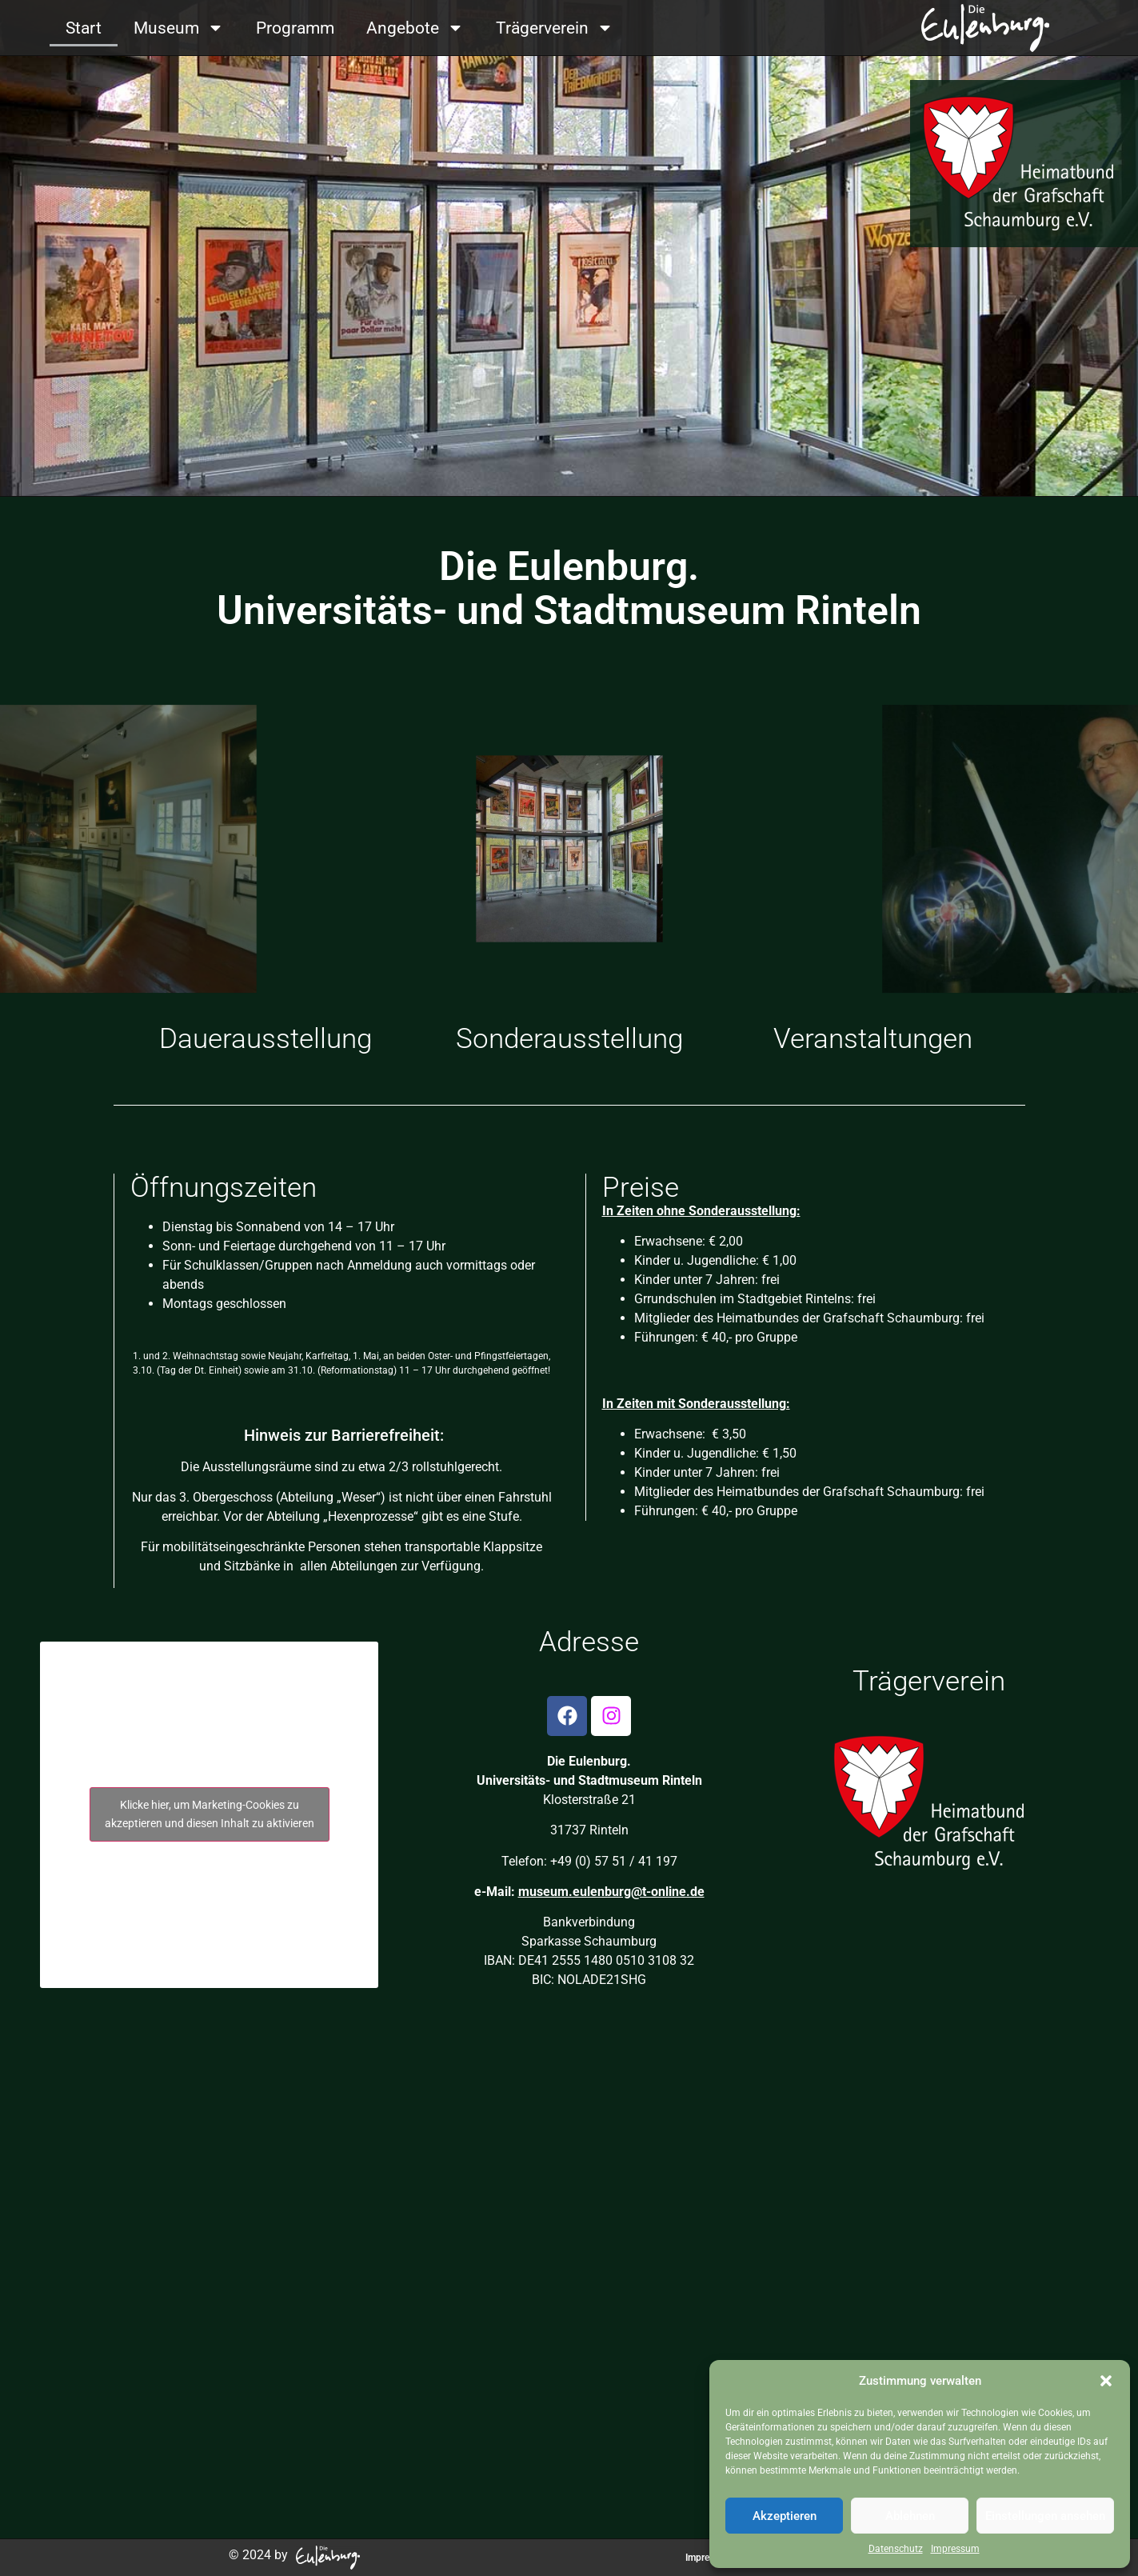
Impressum (955, 2548)
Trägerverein (554, 27)
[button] (1106, 2381)
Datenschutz (895, 2548)
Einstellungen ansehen (1045, 2516)
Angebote (415, 27)
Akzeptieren (785, 2516)
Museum (179, 27)
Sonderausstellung (569, 1038)
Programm (295, 28)
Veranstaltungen (872, 1038)
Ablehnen (910, 2516)
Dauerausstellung (265, 1038)
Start (84, 28)
